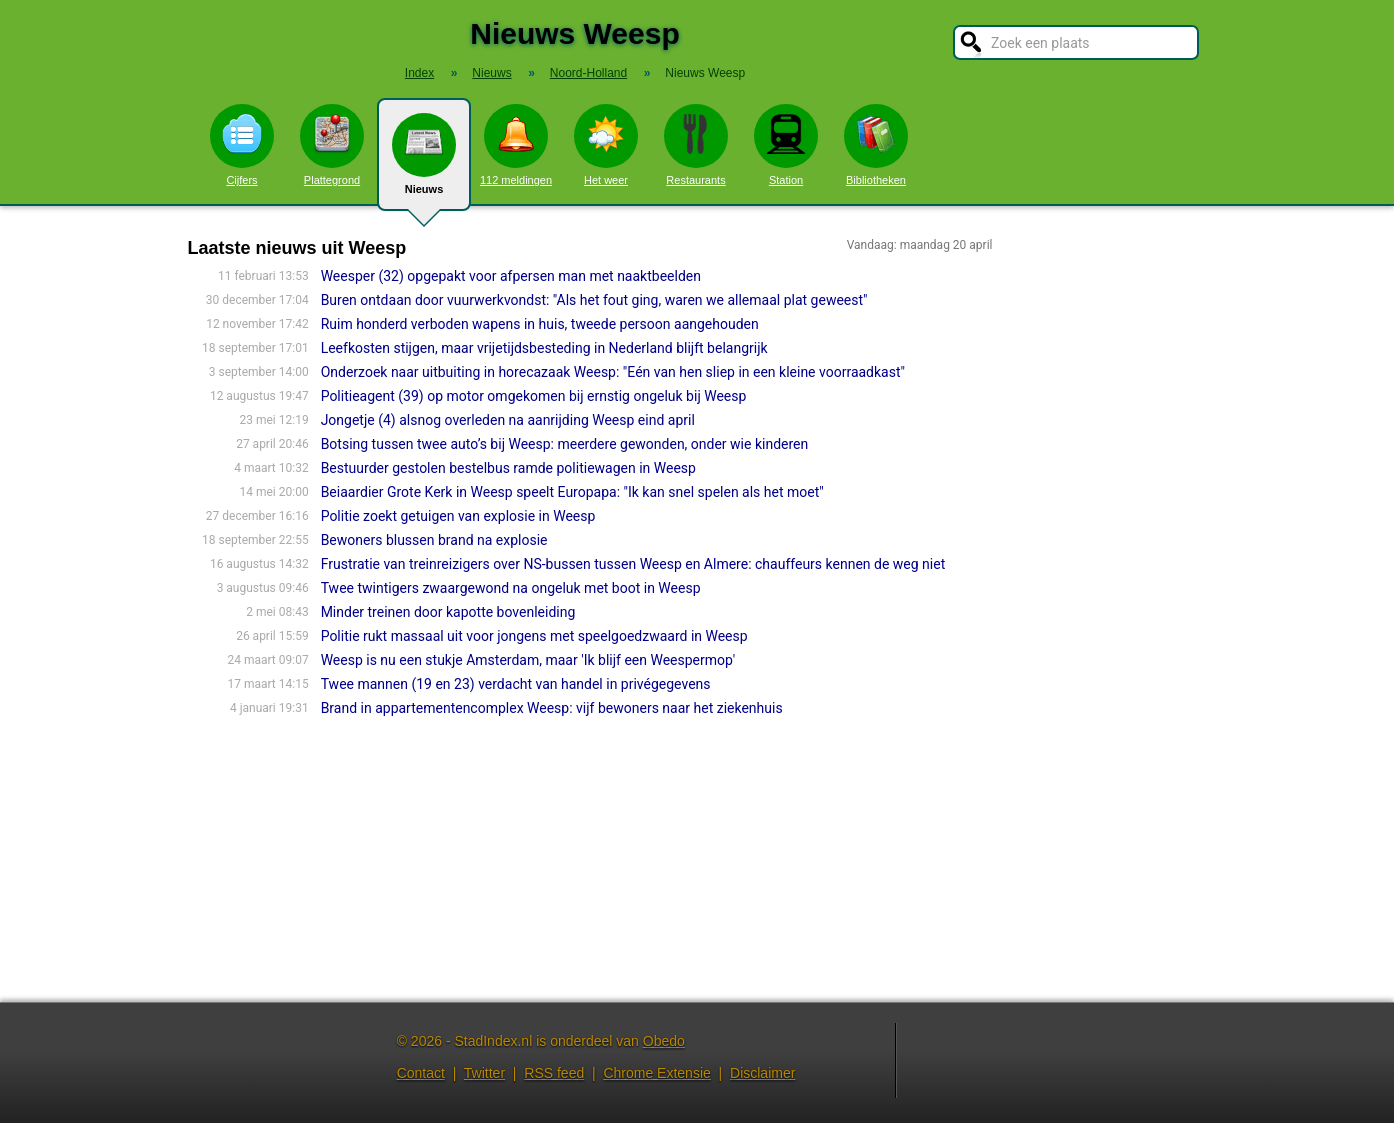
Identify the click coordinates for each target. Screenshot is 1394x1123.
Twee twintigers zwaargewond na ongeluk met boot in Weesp (511, 588)
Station (786, 145)
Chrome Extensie (656, 1073)
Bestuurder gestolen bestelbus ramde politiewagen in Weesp (508, 468)
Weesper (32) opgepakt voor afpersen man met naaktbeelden (511, 276)
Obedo (664, 1041)
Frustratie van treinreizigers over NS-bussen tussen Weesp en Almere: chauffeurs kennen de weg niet (633, 564)
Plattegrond (332, 145)
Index (419, 73)
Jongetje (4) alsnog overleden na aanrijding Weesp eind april (508, 420)
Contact (421, 1073)
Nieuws (424, 162)
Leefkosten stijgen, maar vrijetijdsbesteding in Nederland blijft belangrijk (544, 348)
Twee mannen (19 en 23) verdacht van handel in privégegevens (516, 684)
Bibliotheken (876, 145)
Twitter (484, 1073)
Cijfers (242, 145)
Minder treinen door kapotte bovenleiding (448, 612)
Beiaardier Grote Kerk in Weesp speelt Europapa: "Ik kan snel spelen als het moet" (572, 492)
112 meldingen (516, 145)
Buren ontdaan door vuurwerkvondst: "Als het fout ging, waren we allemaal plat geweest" (594, 300)
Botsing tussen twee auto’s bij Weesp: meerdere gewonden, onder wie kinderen (565, 444)
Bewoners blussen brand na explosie (434, 540)
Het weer (606, 145)
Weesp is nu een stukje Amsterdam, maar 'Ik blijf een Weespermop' (528, 660)
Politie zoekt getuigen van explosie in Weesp (458, 516)
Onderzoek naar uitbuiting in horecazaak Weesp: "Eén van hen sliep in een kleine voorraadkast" (613, 372)
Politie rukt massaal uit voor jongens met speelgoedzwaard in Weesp (534, 636)
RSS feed (554, 1073)
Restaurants (696, 145)
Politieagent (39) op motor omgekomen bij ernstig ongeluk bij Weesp (534, 396)
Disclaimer (762, 1073)
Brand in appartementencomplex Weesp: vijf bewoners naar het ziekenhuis (552, 708)
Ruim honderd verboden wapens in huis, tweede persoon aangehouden (540, 324)
